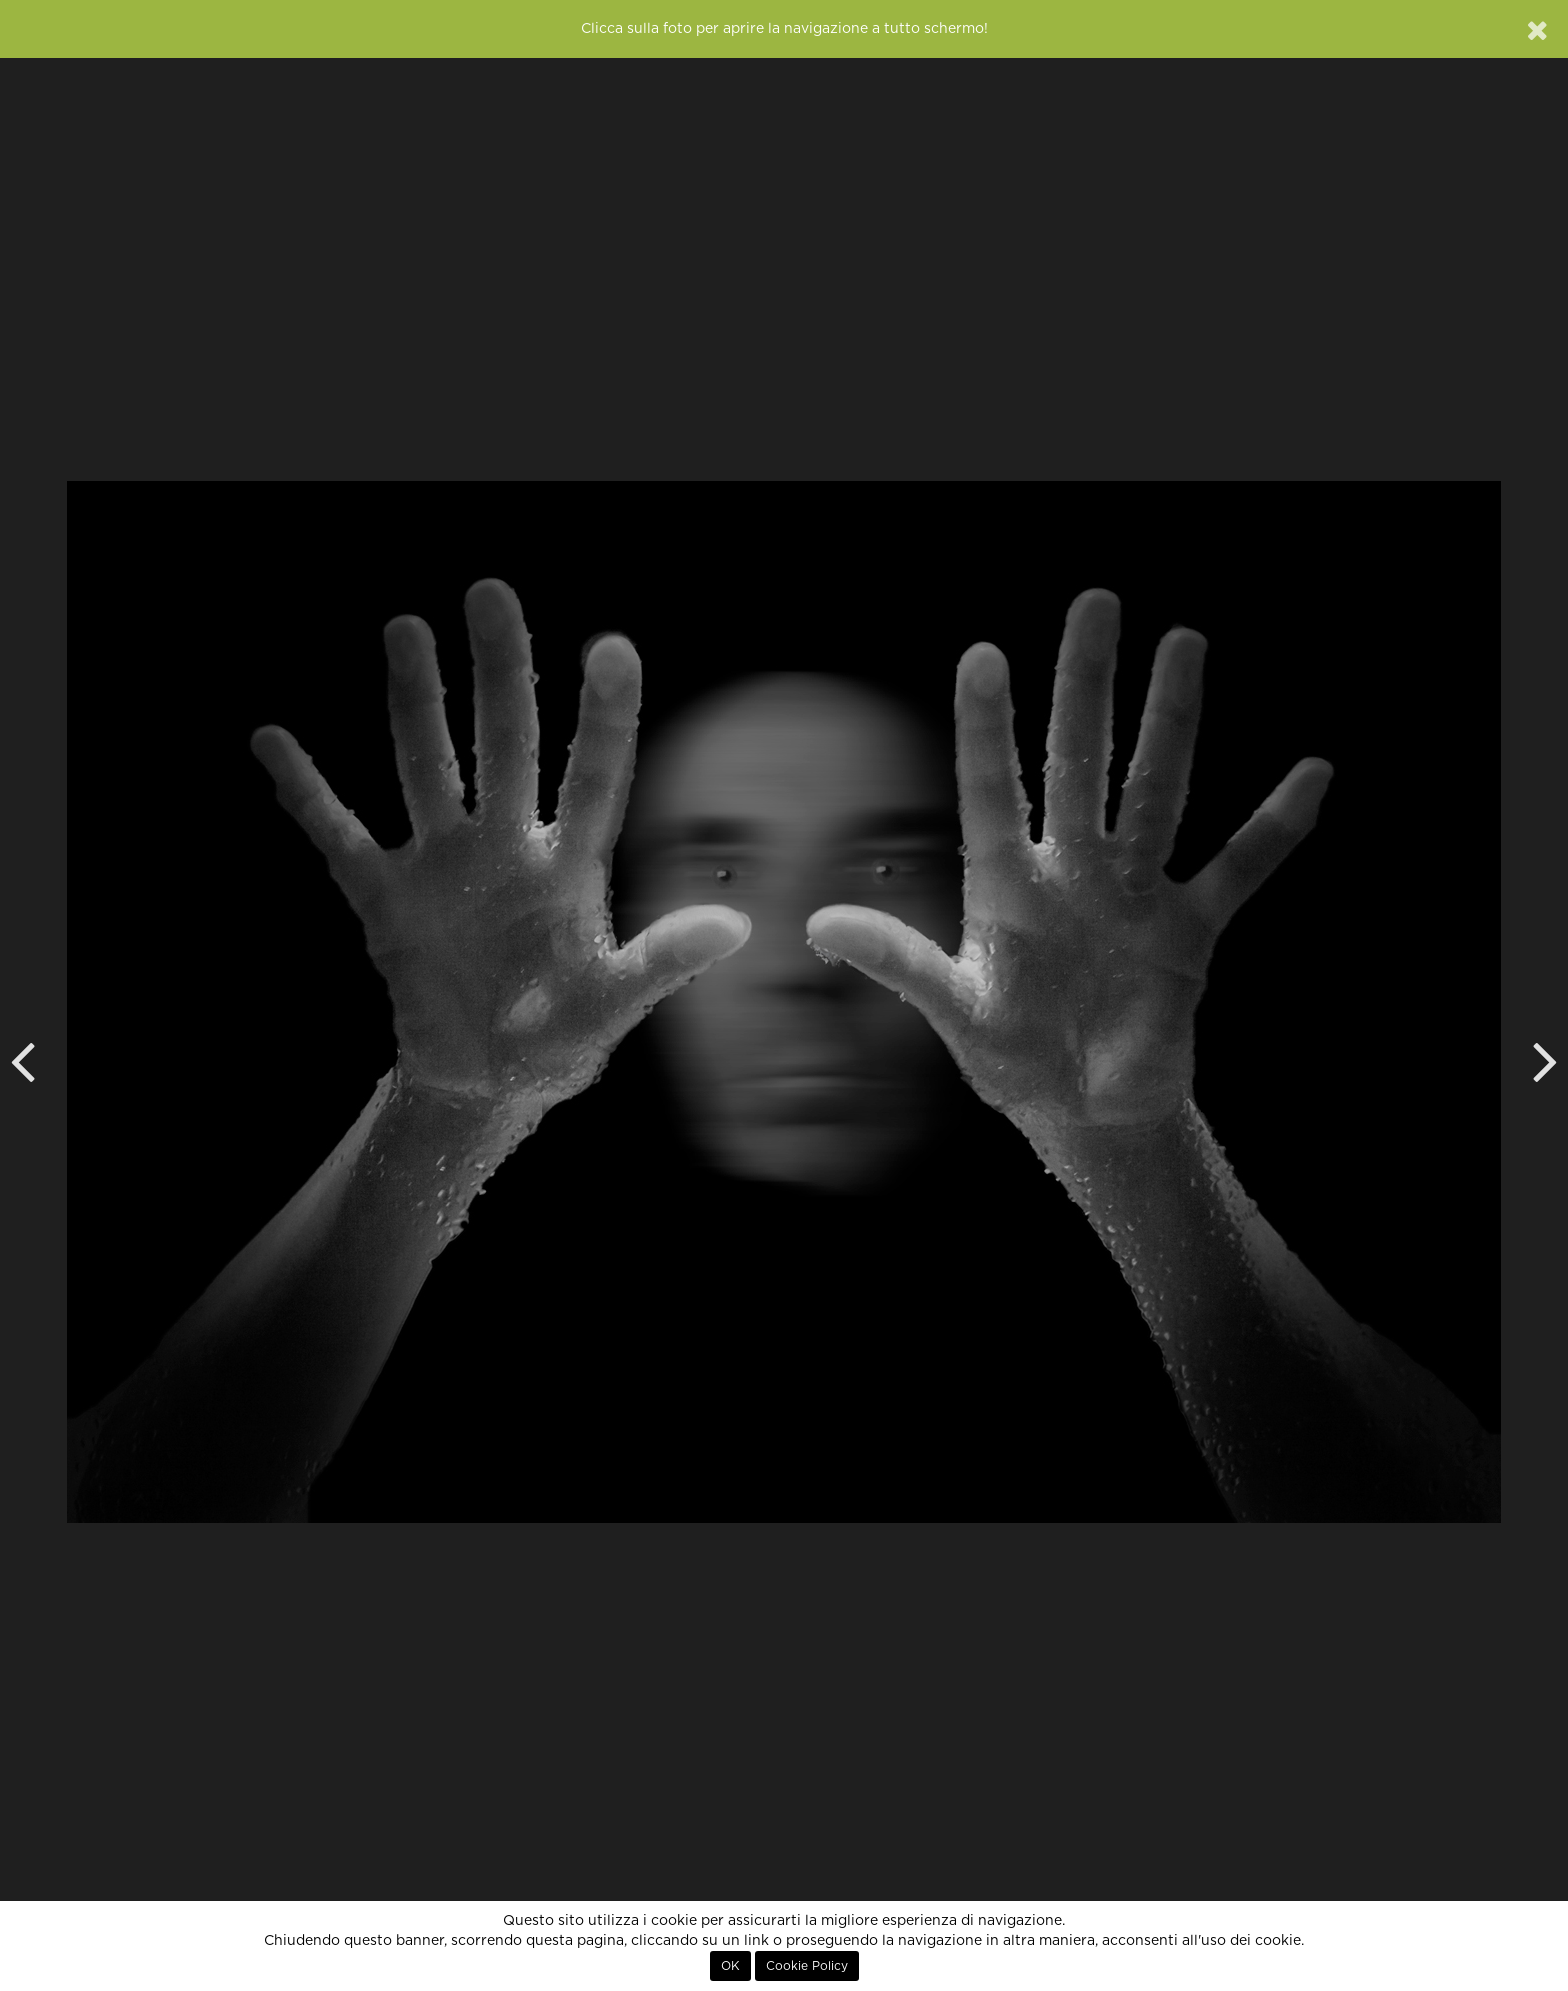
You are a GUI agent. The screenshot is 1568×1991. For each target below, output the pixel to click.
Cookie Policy (807, 1966)
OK (730, 1966)
